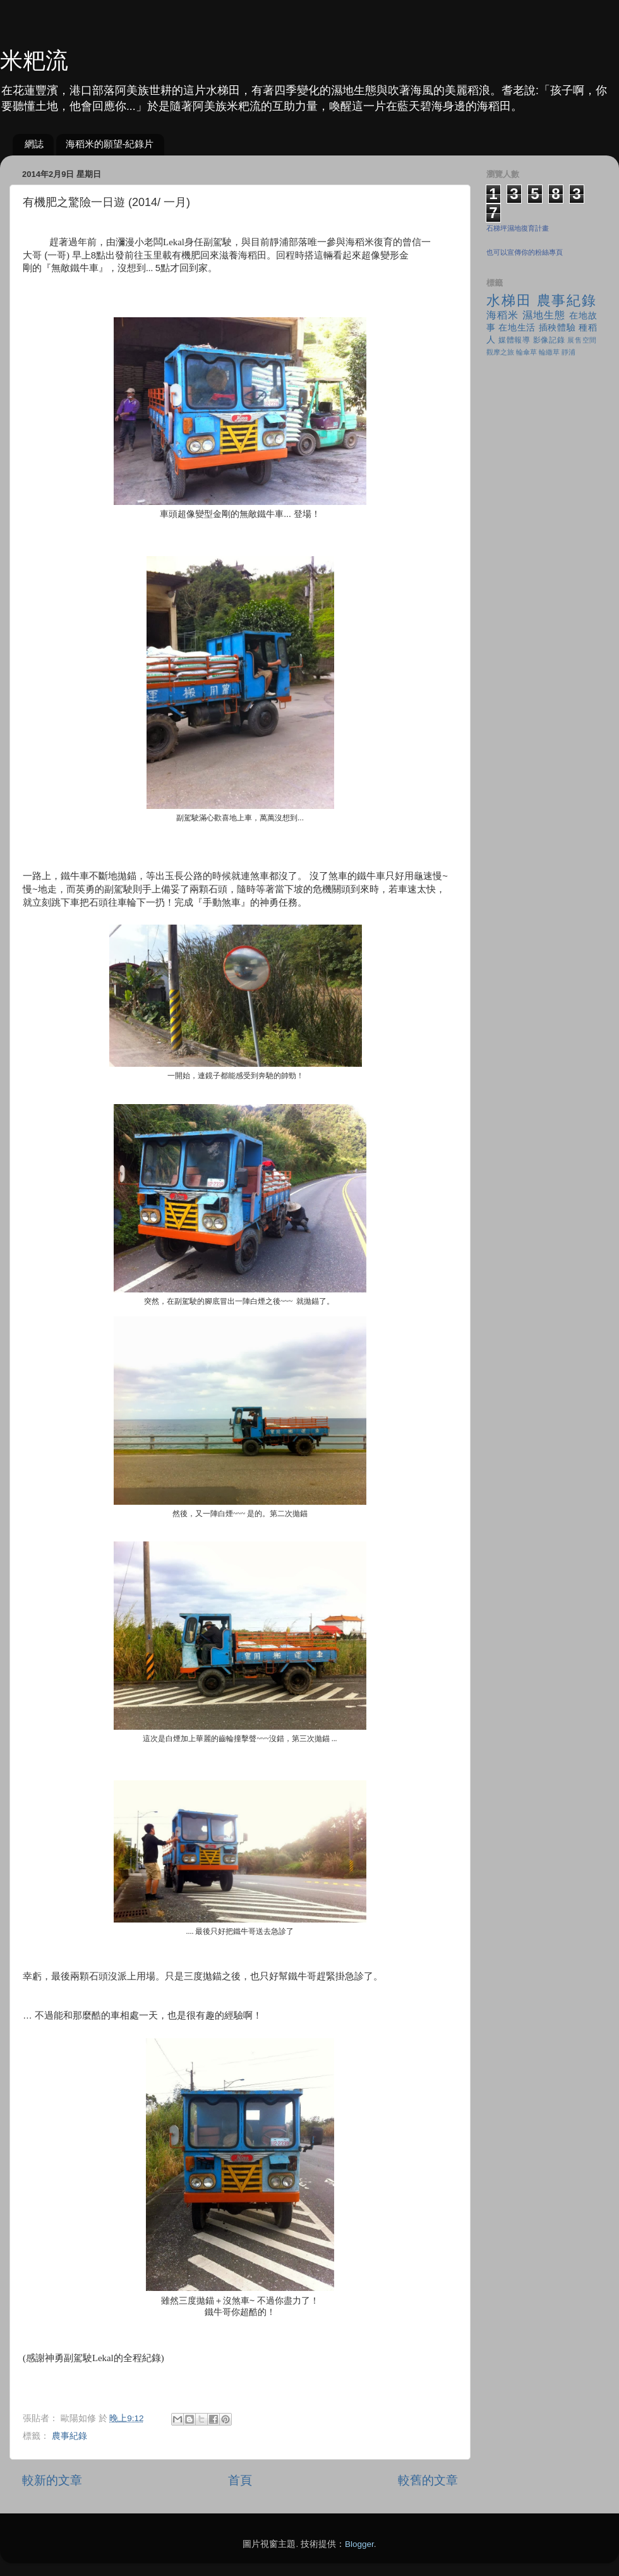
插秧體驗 (557, 327)
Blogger (359, 2544)
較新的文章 (52, 2480)
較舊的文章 (428, 2480)
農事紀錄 (69, 2436)
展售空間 (582, 340)
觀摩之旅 (500, 352)
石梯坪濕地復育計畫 (517, 228)
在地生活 (517, 327)
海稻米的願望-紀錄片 (110, 143)
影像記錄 (549, 340)
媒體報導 (514, 340)
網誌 (34, 143)
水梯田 (509, 300)
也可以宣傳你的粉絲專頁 (524, 252)
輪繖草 (549, 352)
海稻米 (502, 314)
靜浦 (568, 352)
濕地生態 (543, 314)
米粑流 (34, 60)
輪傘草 (526, 352)
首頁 (240, 2480)
